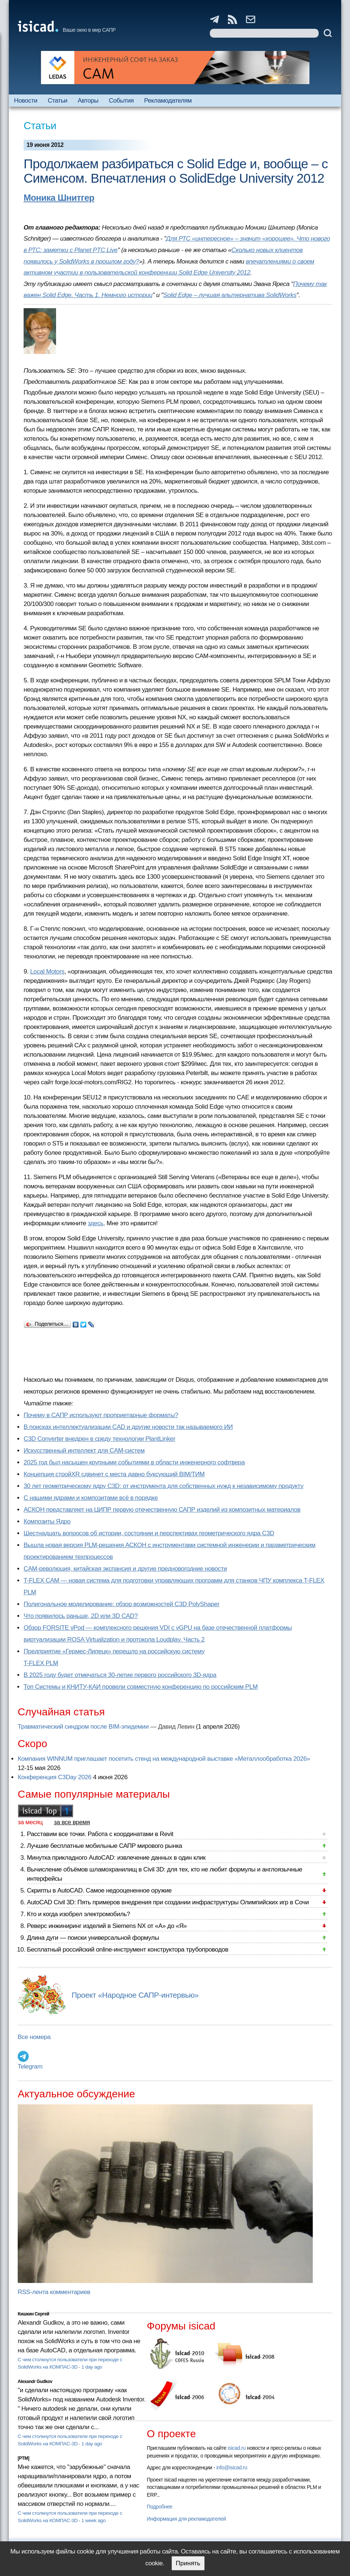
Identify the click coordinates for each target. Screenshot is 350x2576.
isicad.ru (237, 2448)
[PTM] (23, 2458)
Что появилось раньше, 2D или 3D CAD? (81, 1615)
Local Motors (47, 971)
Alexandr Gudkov (35, 2381)
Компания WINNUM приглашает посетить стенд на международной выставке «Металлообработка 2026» (164, 1758)
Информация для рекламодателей (186, 2519)
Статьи (57, 100)
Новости (25, 100)
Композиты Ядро (47, 1521)
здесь (95, 1223)
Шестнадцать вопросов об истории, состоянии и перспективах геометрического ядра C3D (149, 1533)
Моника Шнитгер (59, 198)
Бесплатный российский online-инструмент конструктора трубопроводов (127, 1949)
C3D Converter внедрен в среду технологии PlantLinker (99, 1438)
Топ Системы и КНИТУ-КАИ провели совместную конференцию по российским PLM (141, 1686)
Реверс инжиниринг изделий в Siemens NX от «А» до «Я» (107, 1925)
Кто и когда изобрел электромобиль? (78, 1914)
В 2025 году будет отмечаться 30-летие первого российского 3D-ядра (120, 1674)
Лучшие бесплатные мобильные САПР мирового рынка (104, 1845)
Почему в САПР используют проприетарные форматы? (101, 1415)
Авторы (87, 100)
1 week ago (94, 2520)
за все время (72, 1822)
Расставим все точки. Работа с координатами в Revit (100, 1834)
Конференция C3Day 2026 (54, 1777)
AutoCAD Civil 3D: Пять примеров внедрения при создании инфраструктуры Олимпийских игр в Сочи (168, 1902)
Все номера (34, 2037)
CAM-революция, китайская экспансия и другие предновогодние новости (125, 1568)
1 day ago (92, 2367)
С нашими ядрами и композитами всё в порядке (91, 1497)
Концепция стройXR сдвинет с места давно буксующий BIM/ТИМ (114, 1474)
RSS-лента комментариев (54, 2292)
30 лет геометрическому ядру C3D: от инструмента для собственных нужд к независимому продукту (164, 1486)
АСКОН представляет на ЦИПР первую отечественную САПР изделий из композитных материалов (162, 1509)
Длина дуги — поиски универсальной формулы (93, 1937)
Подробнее (159, 2507)
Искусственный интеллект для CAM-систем (84, 1450)
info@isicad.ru (231, 2467)
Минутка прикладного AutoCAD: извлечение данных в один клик (116, 1857)
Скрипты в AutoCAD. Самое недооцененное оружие (99, 1890)
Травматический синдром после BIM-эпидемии (83, 1726)
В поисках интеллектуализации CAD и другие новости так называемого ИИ (128, 1426)
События (121, 100)
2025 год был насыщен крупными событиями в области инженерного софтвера (134, 1462)
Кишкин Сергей (33, 2314)
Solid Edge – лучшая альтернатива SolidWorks (230, 295)
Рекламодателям (168, 100)
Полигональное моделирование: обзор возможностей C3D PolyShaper (121, 1604)
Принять (188, 2563)
